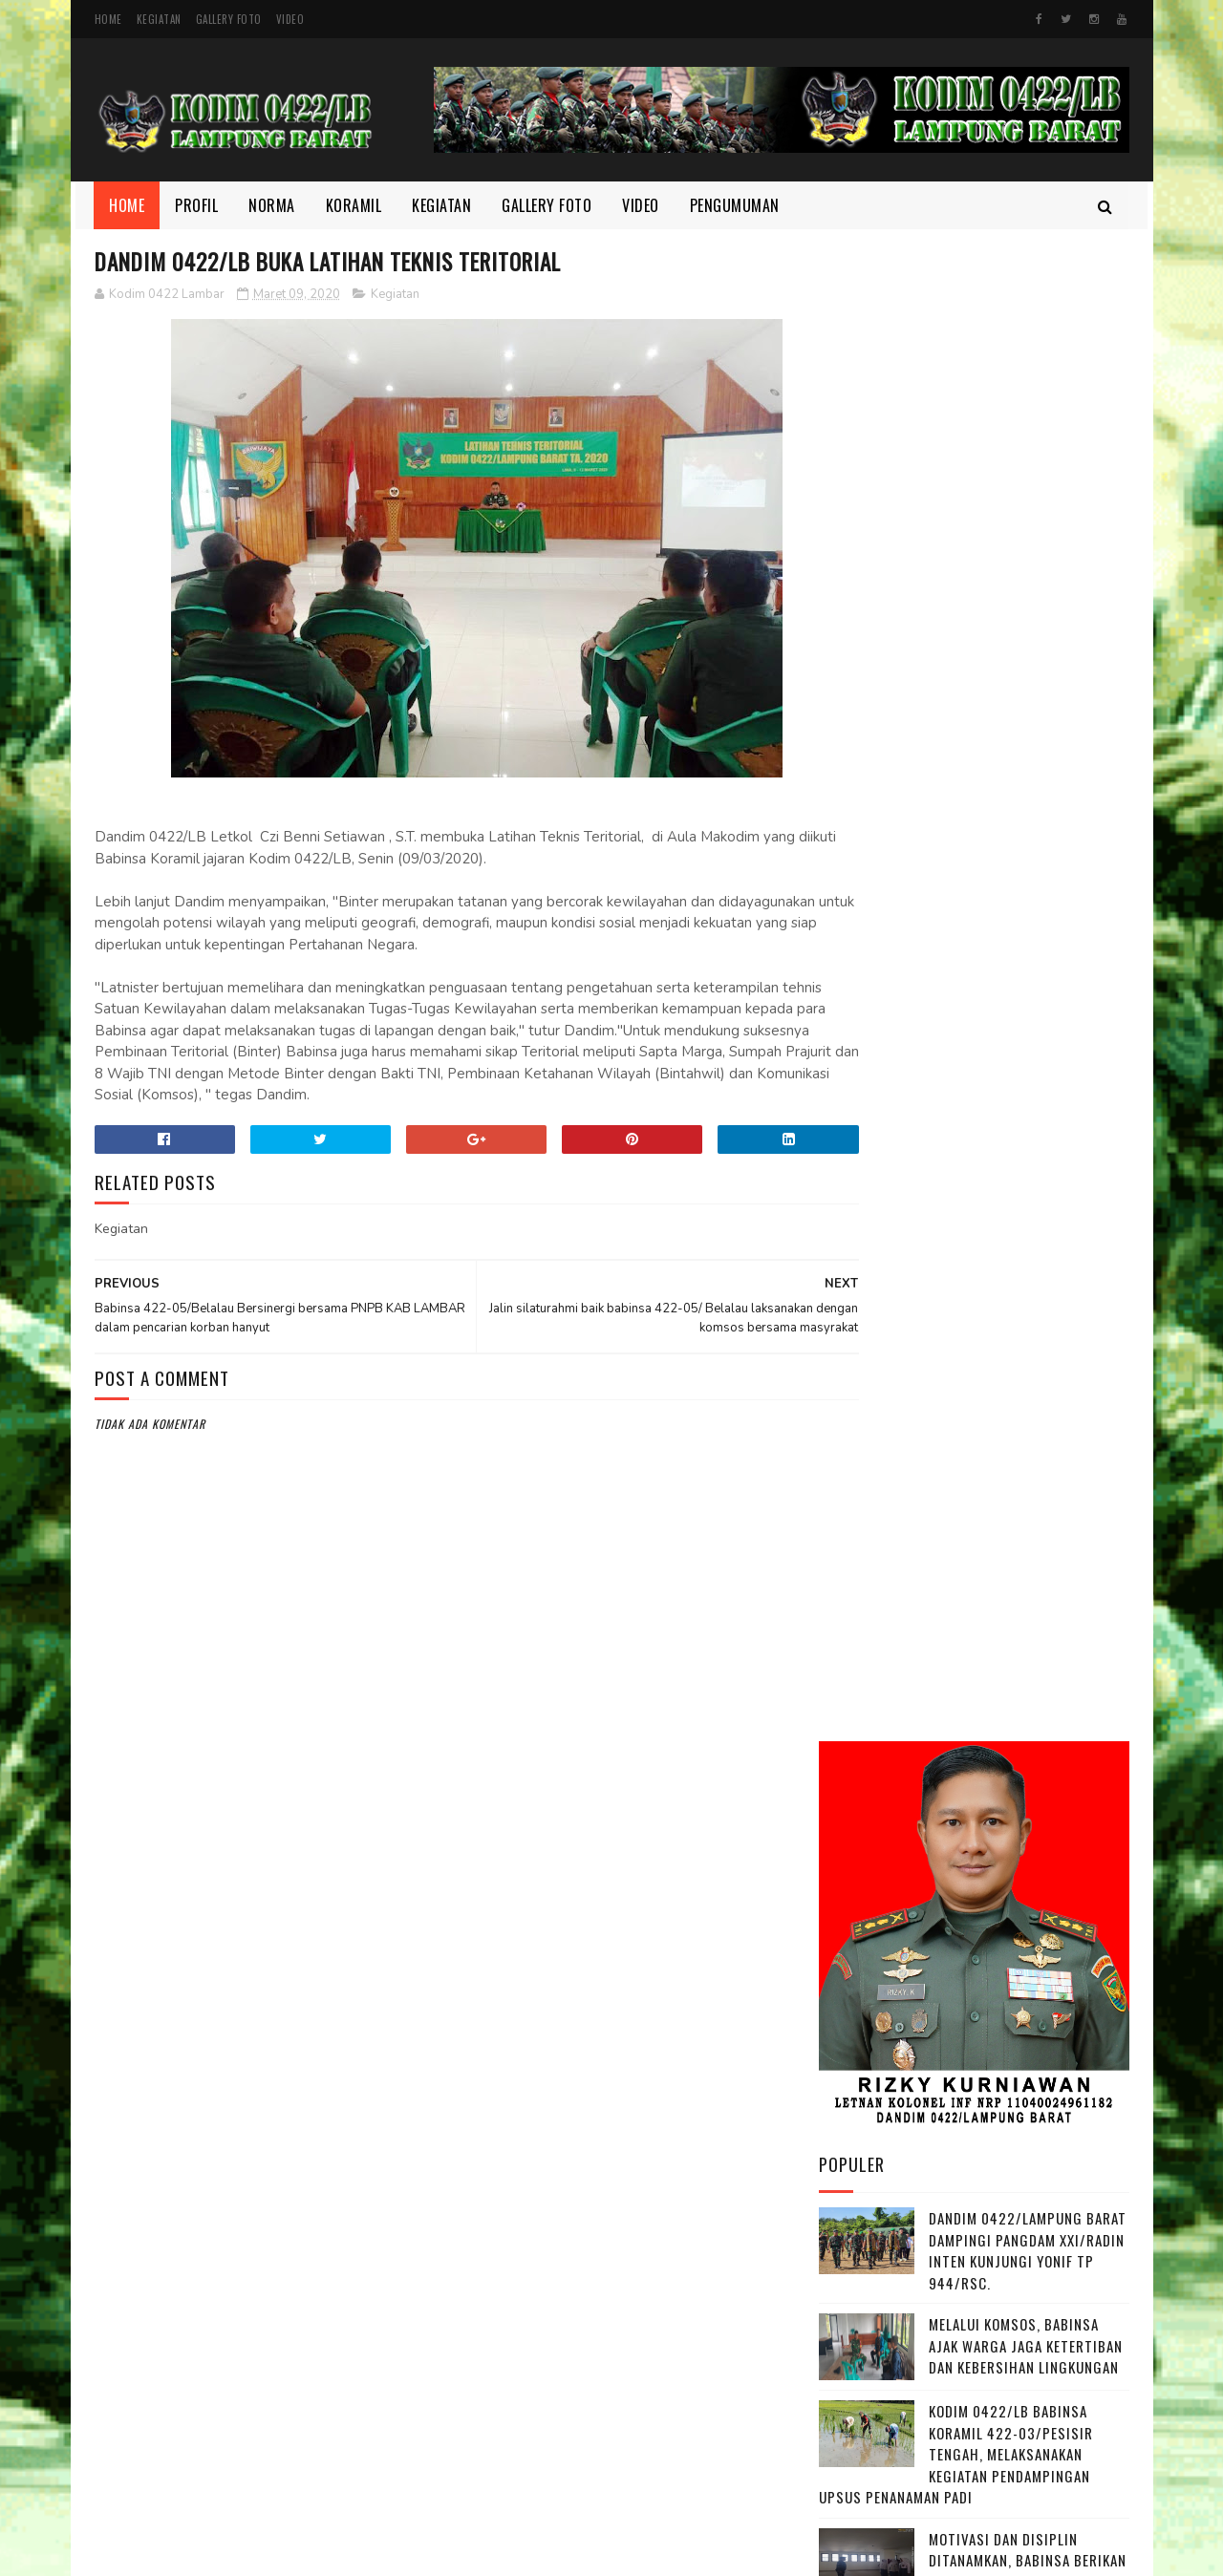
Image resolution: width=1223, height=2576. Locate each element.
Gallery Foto (229, 19)
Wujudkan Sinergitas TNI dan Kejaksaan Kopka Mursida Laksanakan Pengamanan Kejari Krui (1015, 1519)
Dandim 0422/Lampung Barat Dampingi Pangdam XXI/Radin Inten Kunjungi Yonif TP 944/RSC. (1027, 753)
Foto (846, 2182)
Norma (272, 205)
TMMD (848, 2344)
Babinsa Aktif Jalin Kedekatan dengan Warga (1014, 1690)
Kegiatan (159, 19)
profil (850, 2311)
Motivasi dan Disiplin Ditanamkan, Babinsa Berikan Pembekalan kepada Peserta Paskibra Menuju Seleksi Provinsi (972, 1083)
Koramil (354, 205)
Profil (197, 205)
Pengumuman (735, 205)
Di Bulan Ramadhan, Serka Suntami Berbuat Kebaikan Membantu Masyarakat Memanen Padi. (1018, 1201)
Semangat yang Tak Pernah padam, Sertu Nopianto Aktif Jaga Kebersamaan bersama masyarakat (1027, 1307)
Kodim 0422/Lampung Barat (254, 2551)
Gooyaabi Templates (651, 2551)
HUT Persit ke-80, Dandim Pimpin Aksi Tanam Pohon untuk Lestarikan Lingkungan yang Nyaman (1016, 1413)
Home (108, 19)
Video (290, 19)
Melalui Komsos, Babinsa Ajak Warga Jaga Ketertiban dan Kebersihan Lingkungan (1026, 848)
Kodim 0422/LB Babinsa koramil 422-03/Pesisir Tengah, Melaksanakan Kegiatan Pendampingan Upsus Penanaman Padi (956, 956)
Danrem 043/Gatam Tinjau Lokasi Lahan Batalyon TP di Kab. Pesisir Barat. (1024, 1614)
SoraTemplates (557, 2551)
